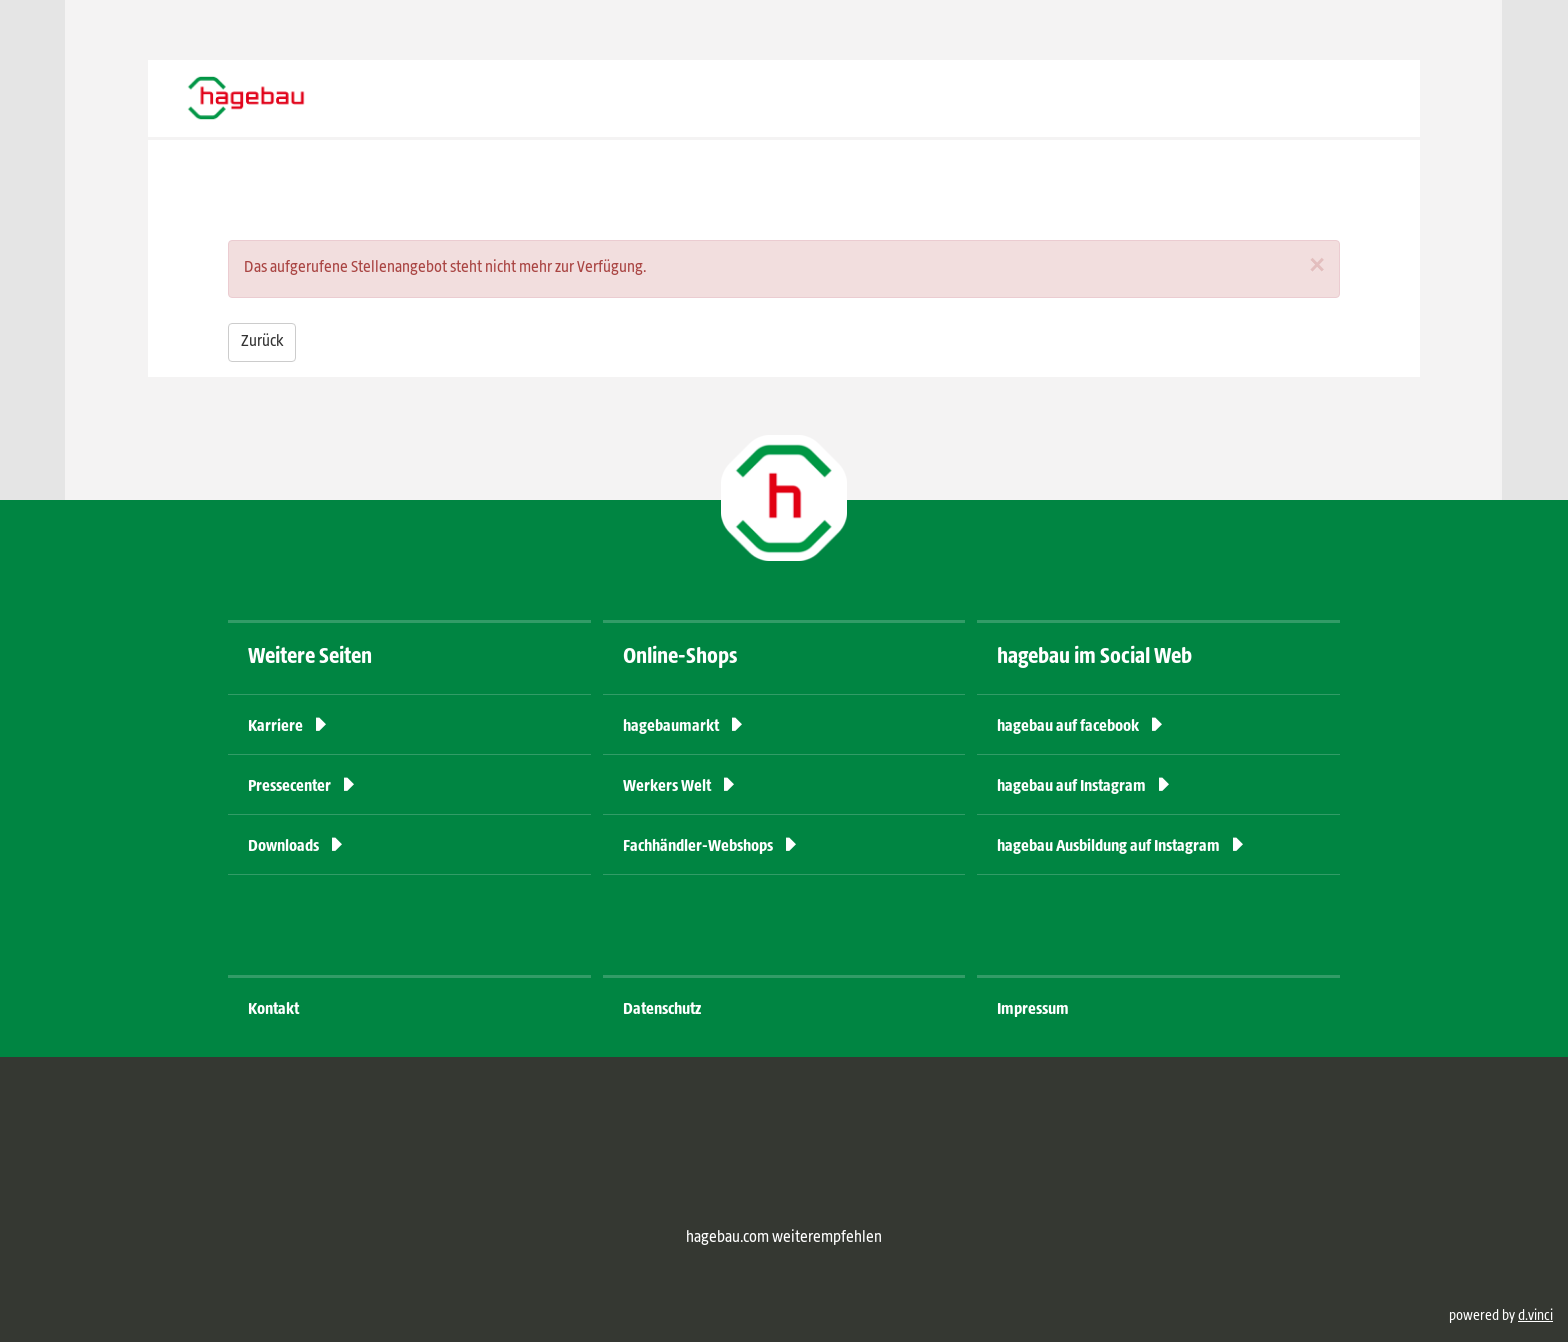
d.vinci (1535, 1316)
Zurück (262, 342)
